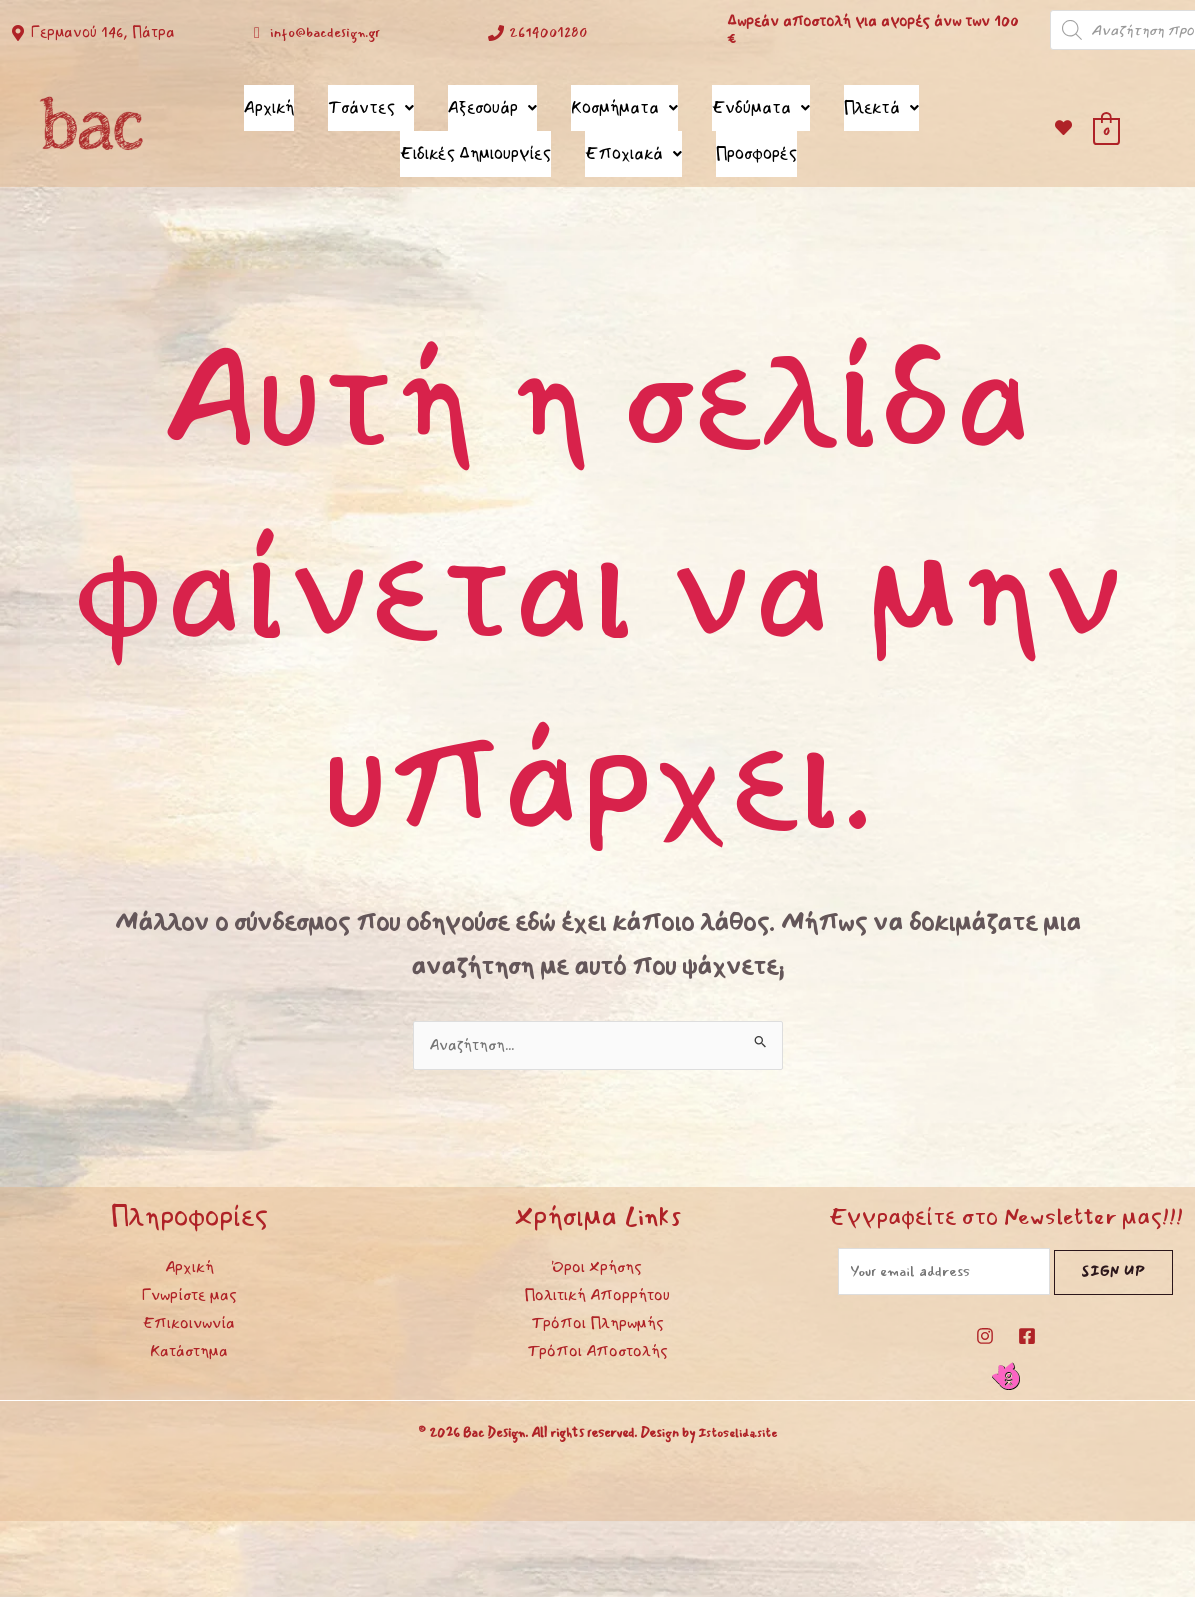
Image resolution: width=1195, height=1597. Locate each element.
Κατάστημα (189, 1337)
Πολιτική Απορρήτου (597, 1281)
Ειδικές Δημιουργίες (475, 141)
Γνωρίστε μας (189, 1281)
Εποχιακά (633, 141)
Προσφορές (756, 141)
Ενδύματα (761, 103)
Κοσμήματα (624, 103)
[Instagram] (985, 1326)
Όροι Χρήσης (597, 1253)
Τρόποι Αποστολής (597, 1337)
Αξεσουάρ (492, 103)
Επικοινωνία (189, 1309)
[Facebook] (1027, 1326)
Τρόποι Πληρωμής (597, 1309)
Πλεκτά (881, 103)
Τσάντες (371, 103)
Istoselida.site (738, 1423)
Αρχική (269, 103)
